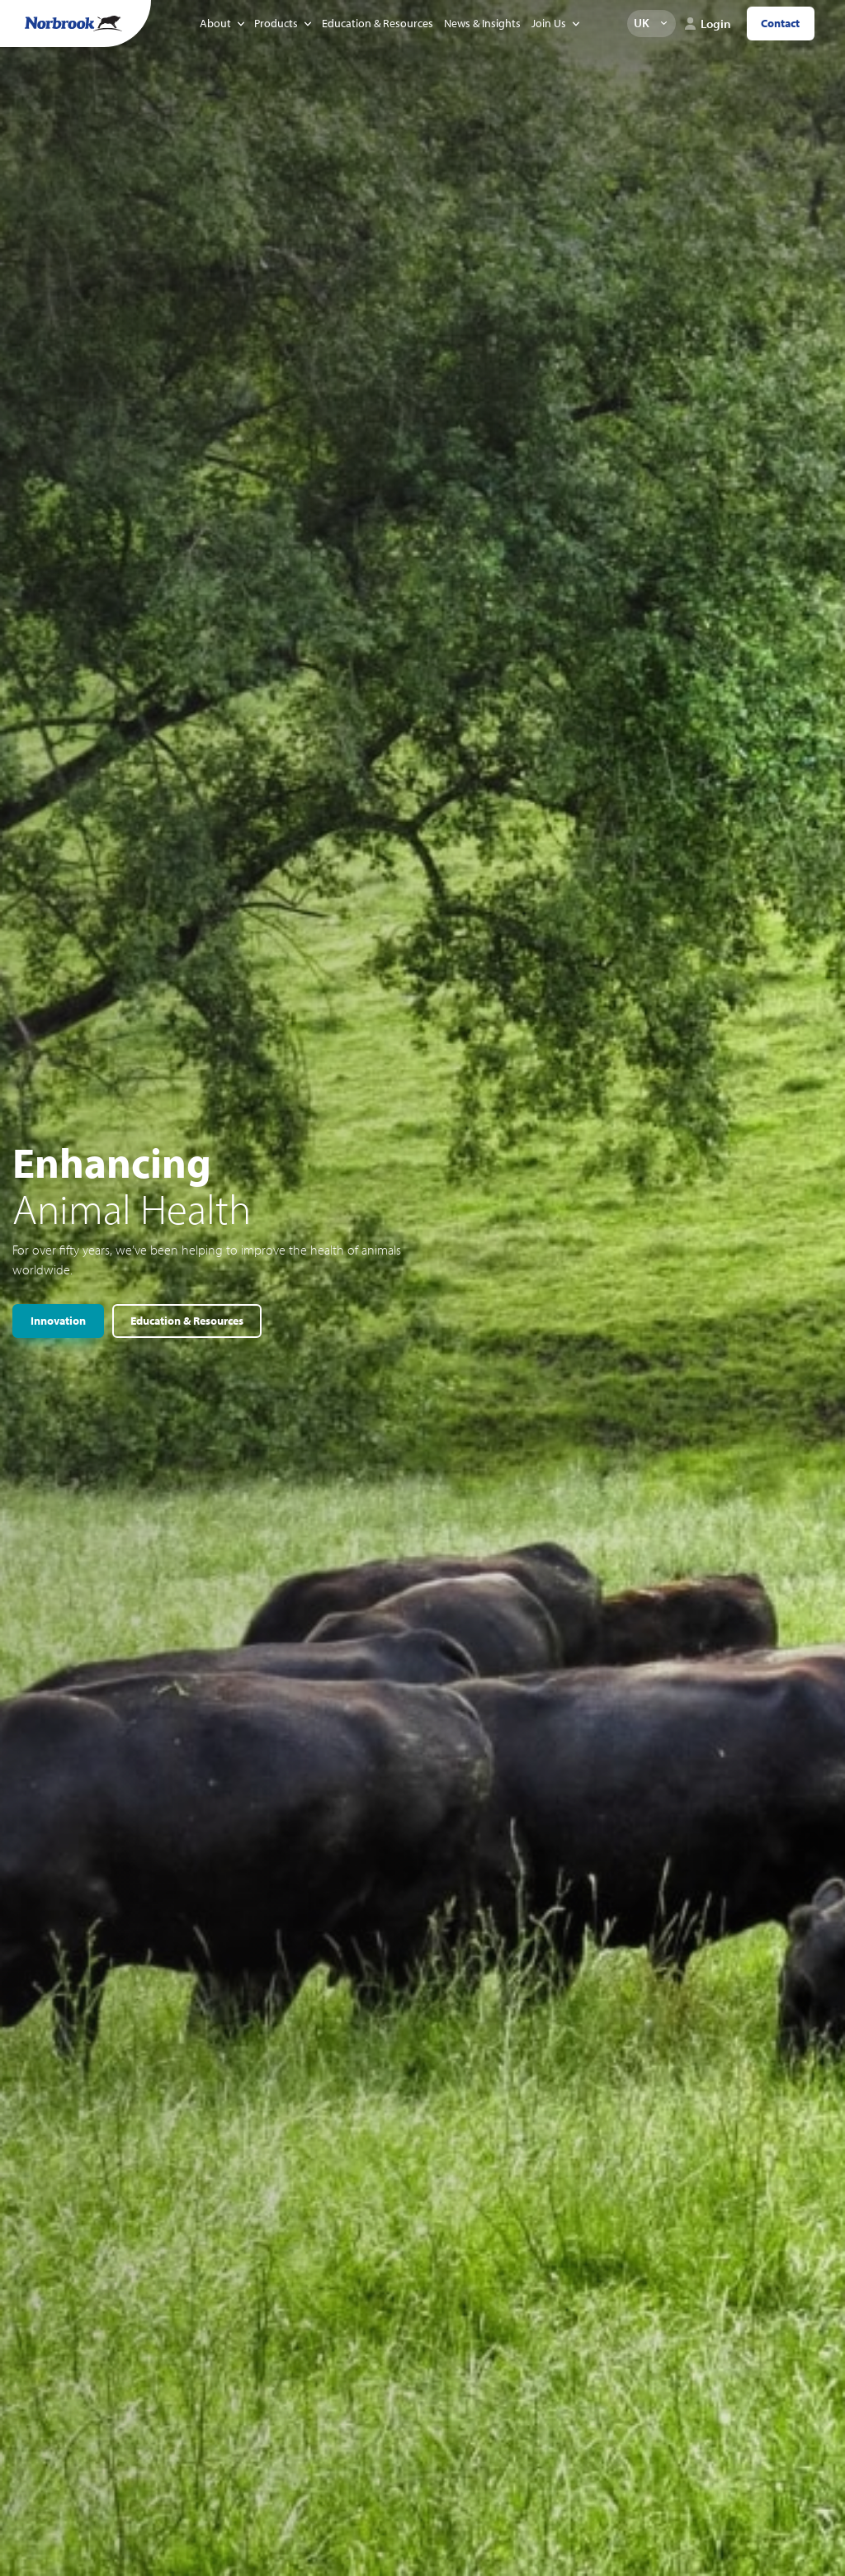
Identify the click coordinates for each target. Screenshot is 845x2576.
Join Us (548, 23)
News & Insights (482, 23)
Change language (663, 23)
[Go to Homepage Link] (73, 23)
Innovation (58, 1320)
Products (276, 23)
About (215, 23)
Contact (780, 23)
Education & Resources (377, 23)
